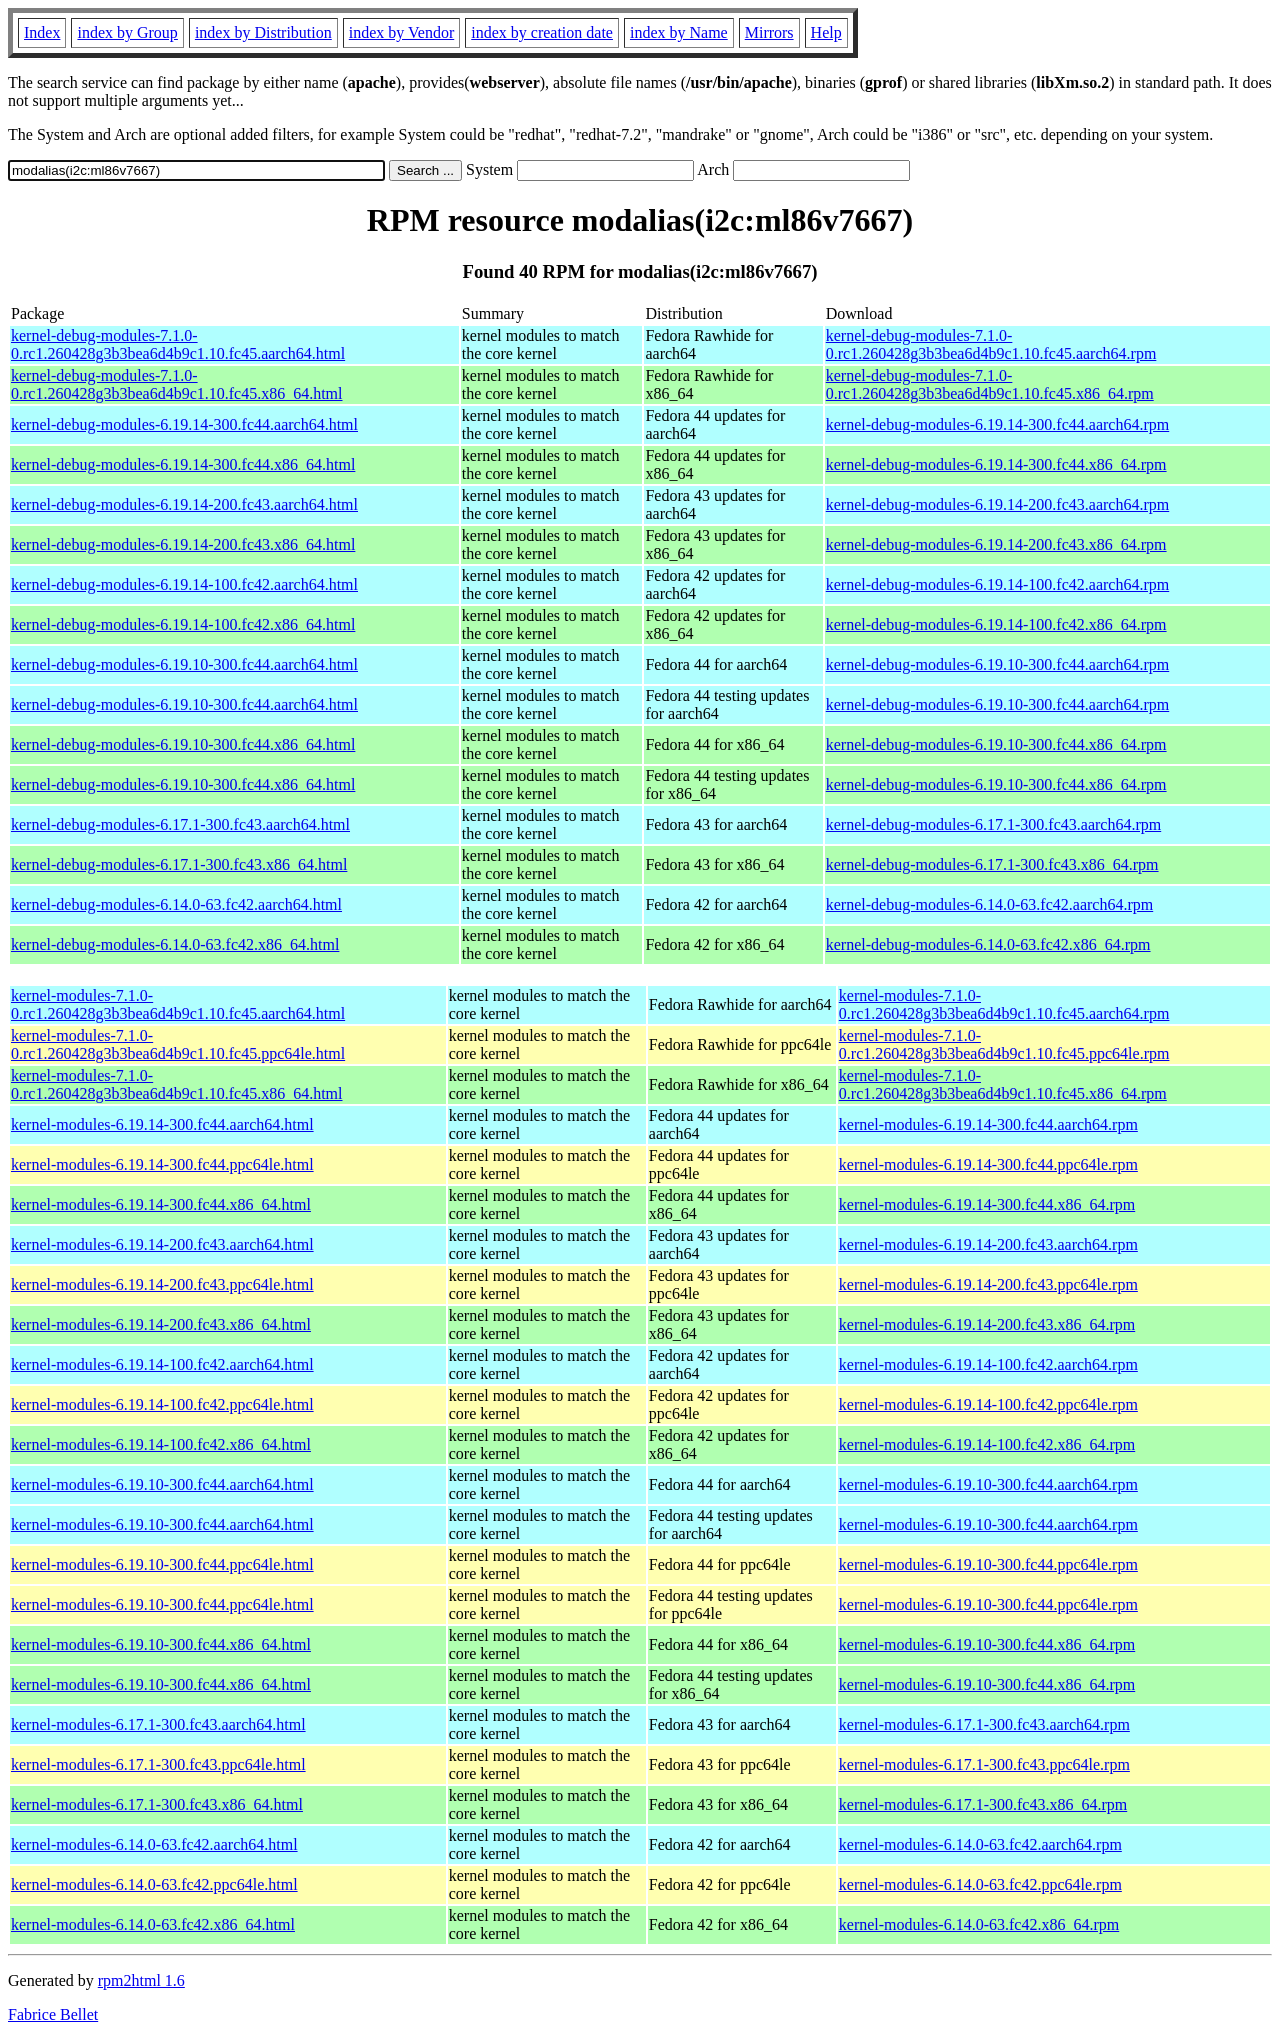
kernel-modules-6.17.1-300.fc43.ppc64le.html (158, 1764)
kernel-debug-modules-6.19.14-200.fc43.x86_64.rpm (996, 544)
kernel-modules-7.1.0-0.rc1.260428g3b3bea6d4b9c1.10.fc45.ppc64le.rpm (1004, 1044)
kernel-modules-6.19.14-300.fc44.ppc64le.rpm (988, 1164)
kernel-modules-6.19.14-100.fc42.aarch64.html (162, 1364)
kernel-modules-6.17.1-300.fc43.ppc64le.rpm (984, 1764)
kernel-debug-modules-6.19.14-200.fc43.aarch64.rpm (997, 504)
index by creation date (542, 32)
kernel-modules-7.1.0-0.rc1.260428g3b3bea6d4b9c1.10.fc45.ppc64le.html (178, 1044)
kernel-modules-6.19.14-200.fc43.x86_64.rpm (987, 1324)
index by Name (679, 32)
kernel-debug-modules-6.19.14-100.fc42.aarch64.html (184, 584)
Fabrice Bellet (53, 2014)
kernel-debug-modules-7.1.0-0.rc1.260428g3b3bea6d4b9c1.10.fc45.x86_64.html (177, 384)
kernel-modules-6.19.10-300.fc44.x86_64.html (161, 1644)
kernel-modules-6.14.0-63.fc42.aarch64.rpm (980, 1844)
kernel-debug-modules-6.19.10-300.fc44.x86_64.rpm (996, 744)
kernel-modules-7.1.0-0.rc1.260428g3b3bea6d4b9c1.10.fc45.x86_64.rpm (1003, 1084)
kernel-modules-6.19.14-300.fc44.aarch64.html (162, 1124)
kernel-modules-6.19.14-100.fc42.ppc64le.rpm (988, 1404)
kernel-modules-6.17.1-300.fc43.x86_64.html (157, 1804)
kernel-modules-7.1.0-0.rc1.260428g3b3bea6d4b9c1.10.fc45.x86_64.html (177, 1084)
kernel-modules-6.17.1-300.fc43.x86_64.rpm (983, 1804)
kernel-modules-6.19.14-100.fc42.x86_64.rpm (987, 1444)
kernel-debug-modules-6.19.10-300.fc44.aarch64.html (184, 664)
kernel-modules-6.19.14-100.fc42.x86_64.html (161, 1444)
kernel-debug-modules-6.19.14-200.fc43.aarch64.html (184, 504)
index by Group (127, 32)
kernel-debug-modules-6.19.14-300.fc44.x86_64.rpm (996, 464)
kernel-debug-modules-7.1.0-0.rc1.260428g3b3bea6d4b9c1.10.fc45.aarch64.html (178, 344)
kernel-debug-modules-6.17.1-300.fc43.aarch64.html (180, 824)
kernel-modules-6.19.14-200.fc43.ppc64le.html (162, 1284)
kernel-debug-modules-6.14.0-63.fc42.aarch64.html (176, 904)
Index (42, 32)
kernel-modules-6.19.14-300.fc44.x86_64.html (161, 1204)
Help (826, 32)
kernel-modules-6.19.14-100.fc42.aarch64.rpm (988, 1364)
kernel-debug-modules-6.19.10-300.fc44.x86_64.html (183, 744)
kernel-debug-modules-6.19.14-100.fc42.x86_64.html (183, 624)
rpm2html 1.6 (141, 1980)
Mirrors (769, 32)
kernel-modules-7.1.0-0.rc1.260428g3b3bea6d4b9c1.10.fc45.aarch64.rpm (1004, 1004)
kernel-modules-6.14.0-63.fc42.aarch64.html (154, 1844)
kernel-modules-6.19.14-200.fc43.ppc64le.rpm (988, 1284)
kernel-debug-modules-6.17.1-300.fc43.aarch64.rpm (993, 824)
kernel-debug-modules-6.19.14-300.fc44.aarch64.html (184, 424)
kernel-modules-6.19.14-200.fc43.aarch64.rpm (988, 1244)
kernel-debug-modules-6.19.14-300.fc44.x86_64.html (183, 464)
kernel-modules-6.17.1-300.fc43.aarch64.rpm (984, 1724)
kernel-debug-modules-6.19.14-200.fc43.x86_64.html (183, 544)
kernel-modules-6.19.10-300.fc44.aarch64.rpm (988, 1484)
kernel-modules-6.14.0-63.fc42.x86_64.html (153, 1924)
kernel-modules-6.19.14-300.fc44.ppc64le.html (162, 1164)
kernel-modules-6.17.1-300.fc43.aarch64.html (158, 1724)
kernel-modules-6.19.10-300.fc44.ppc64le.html (162, 1564)
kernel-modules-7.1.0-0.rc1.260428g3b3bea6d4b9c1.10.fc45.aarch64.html (178, 1004)
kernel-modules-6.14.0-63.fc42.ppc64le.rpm (980, 1884)
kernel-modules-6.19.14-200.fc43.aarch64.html (162, 1244)
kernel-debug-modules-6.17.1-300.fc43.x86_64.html (179, 864)
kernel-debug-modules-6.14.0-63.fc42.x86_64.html (175, 944)
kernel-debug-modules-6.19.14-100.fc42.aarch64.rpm (997, 584)
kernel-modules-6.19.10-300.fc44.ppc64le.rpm (988, 1564)
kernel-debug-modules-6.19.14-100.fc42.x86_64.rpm (996, 624)
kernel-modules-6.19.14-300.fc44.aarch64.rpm (988, 1124)
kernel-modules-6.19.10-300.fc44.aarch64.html (162, 1484)
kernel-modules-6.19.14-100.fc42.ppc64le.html (162, 1404)
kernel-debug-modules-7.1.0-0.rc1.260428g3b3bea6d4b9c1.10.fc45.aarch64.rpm (991, 344)
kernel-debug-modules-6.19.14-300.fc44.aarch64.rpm (997, 424)
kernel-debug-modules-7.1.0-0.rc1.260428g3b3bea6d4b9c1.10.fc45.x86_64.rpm (990, 384)
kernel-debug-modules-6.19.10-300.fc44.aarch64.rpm (997, 664)
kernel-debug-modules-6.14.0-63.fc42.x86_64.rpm (988, 944)
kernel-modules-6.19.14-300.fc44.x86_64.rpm (987, 1204)
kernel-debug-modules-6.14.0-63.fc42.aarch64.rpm (989, 904)
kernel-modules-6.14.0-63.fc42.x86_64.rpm (979, 1924)
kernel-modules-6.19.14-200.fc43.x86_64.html (161, 1324)
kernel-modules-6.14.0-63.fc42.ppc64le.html (154, 1884)
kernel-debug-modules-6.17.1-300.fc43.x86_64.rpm (992, 864)
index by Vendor (401, 32)
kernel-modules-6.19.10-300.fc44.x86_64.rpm (987, 1644)
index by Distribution (263, 32)
